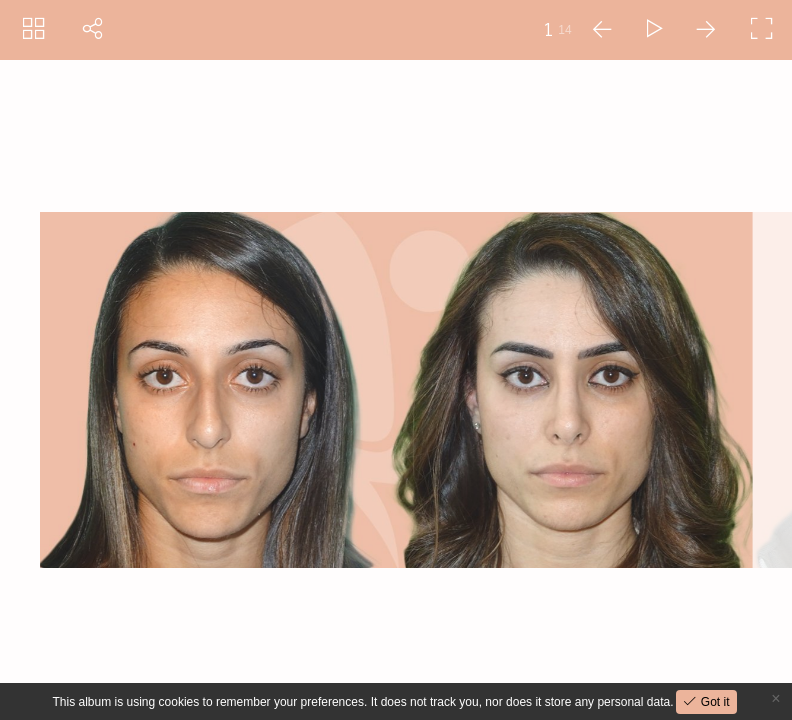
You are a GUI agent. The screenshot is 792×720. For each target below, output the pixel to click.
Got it (713, 702)
